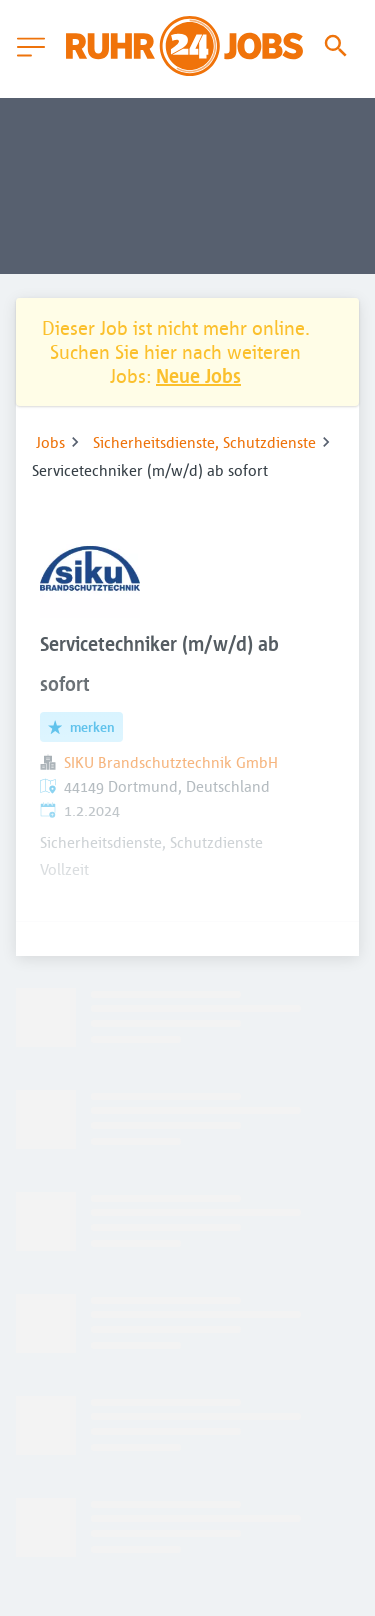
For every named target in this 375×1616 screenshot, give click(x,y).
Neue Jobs (198, 375)
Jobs (50, 442)
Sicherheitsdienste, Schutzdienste (204, 442)
